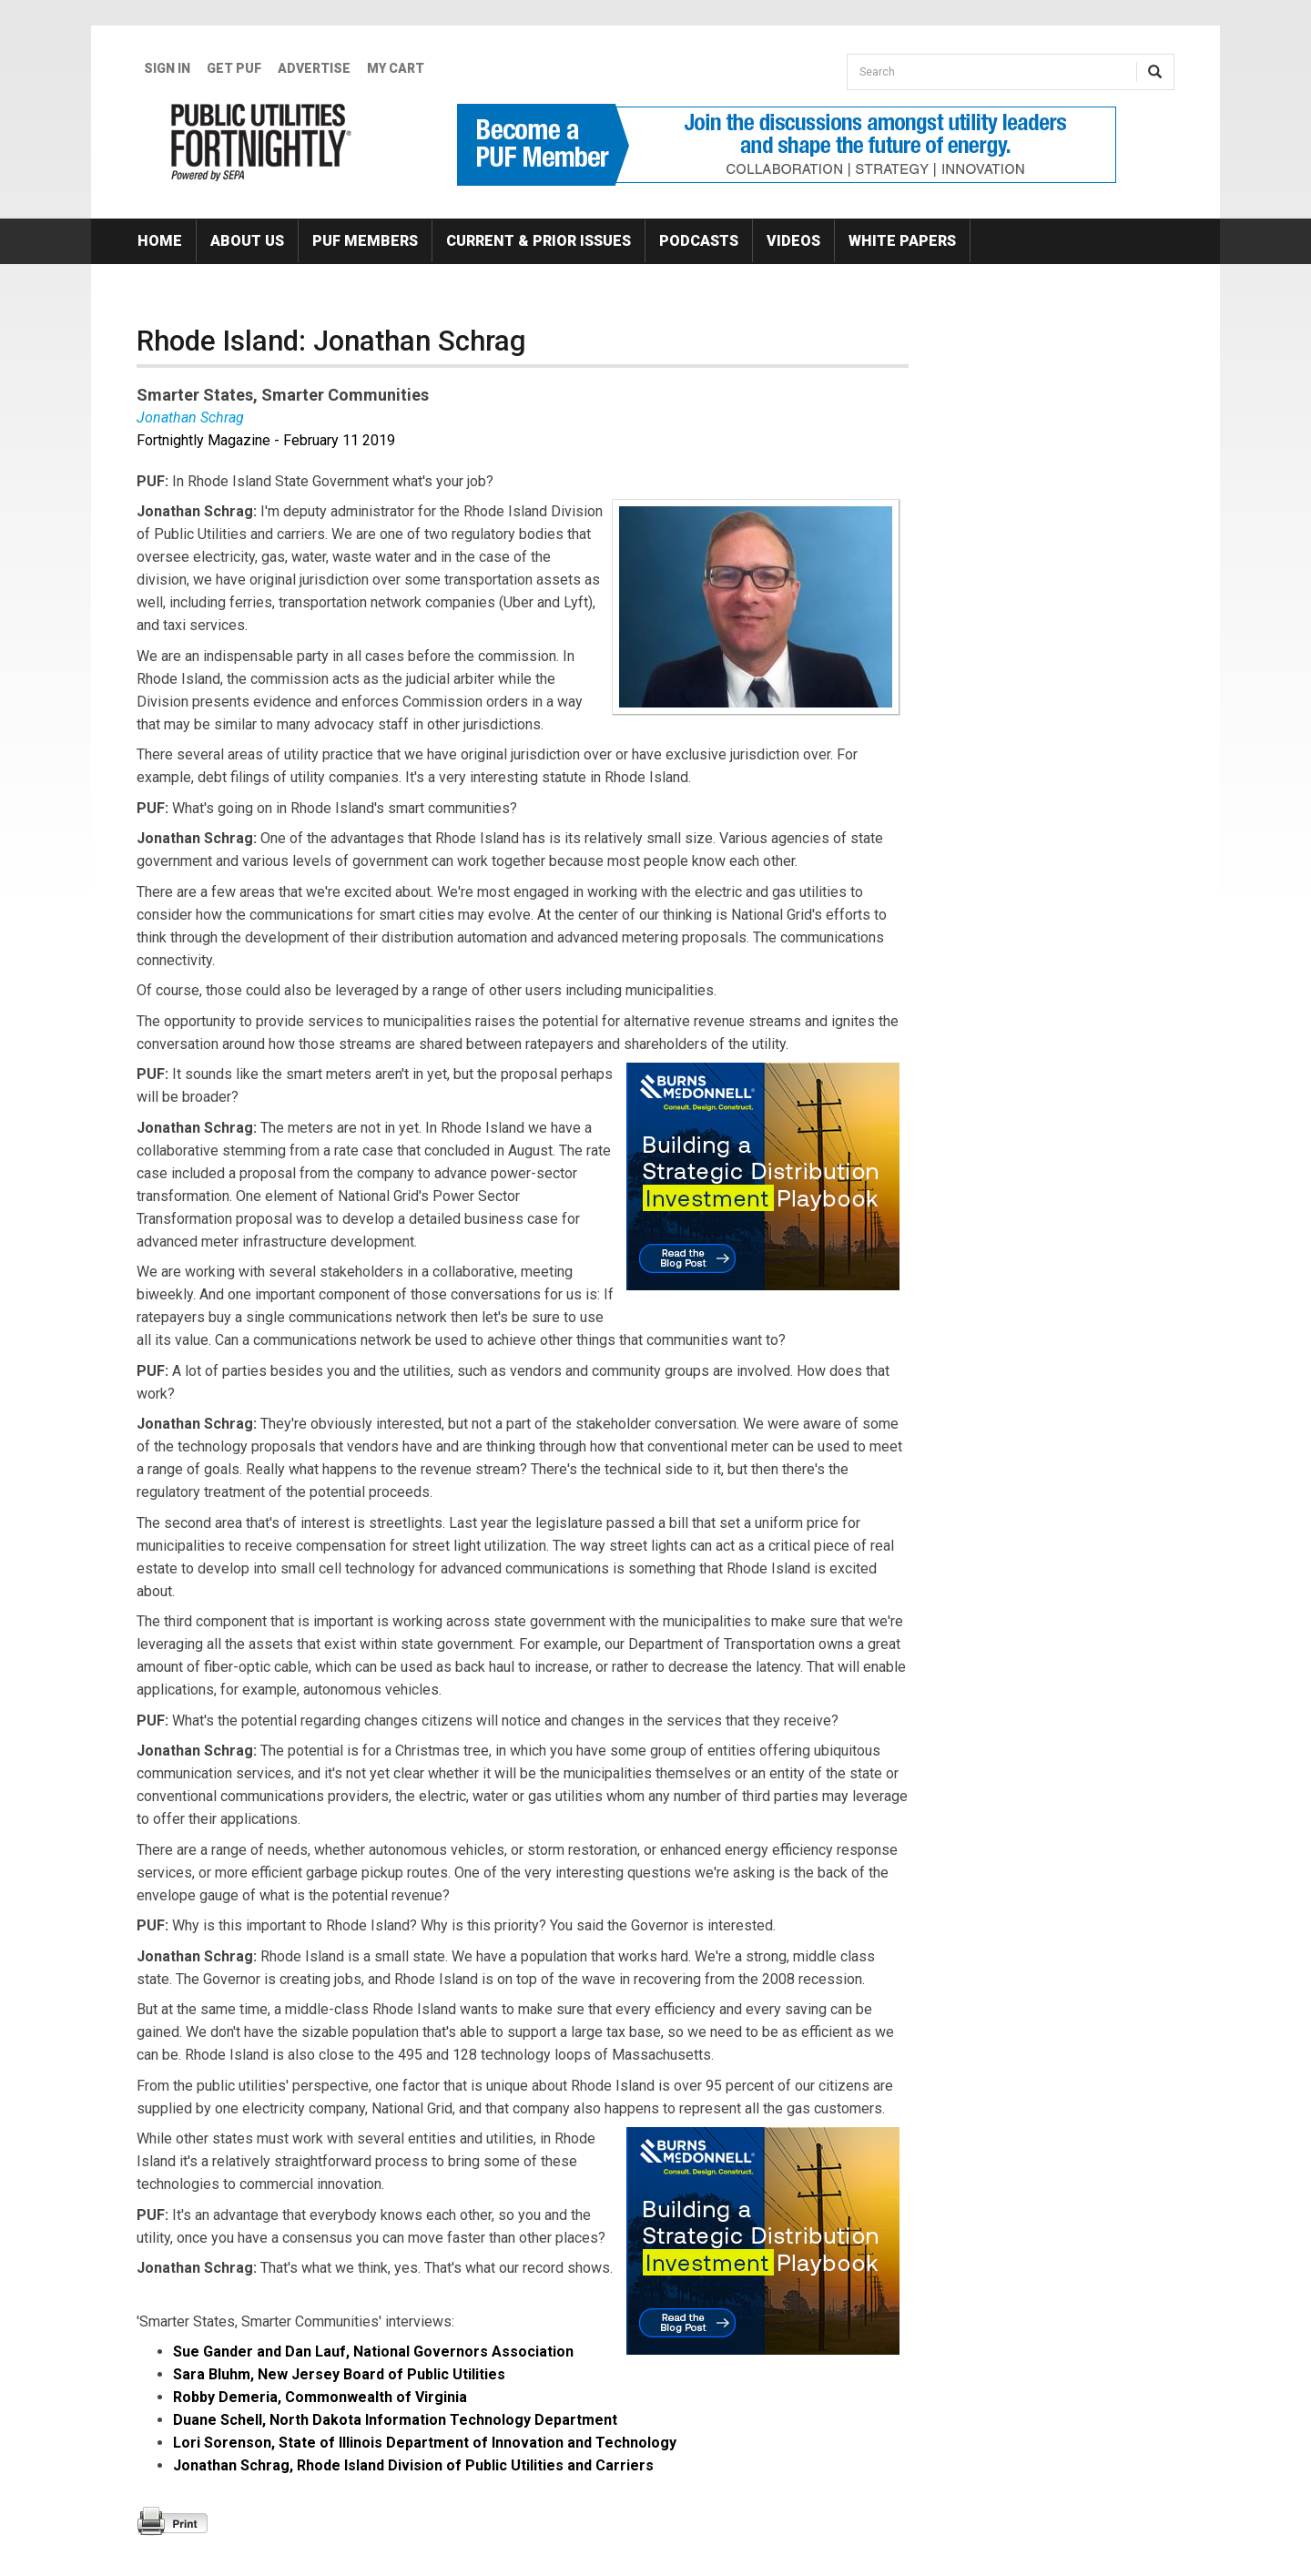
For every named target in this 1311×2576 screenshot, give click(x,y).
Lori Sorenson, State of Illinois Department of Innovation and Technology (424, 2442)
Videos (793, 240)
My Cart (395, 68)
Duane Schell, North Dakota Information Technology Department (395, 2419)
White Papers (902, 240)
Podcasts (698, 240)
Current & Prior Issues (538, 240)
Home (159, 240)
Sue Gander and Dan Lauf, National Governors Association (373, 2351)
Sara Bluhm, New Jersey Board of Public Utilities (339, 2374)
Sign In (167, 68)
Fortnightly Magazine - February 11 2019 (266, 440)
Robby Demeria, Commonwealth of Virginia (320, 2397)
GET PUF (234, 68)
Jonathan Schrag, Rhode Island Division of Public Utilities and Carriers (413, 2465)
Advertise (314, 68)
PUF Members (365, 240)
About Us (247, 240)
